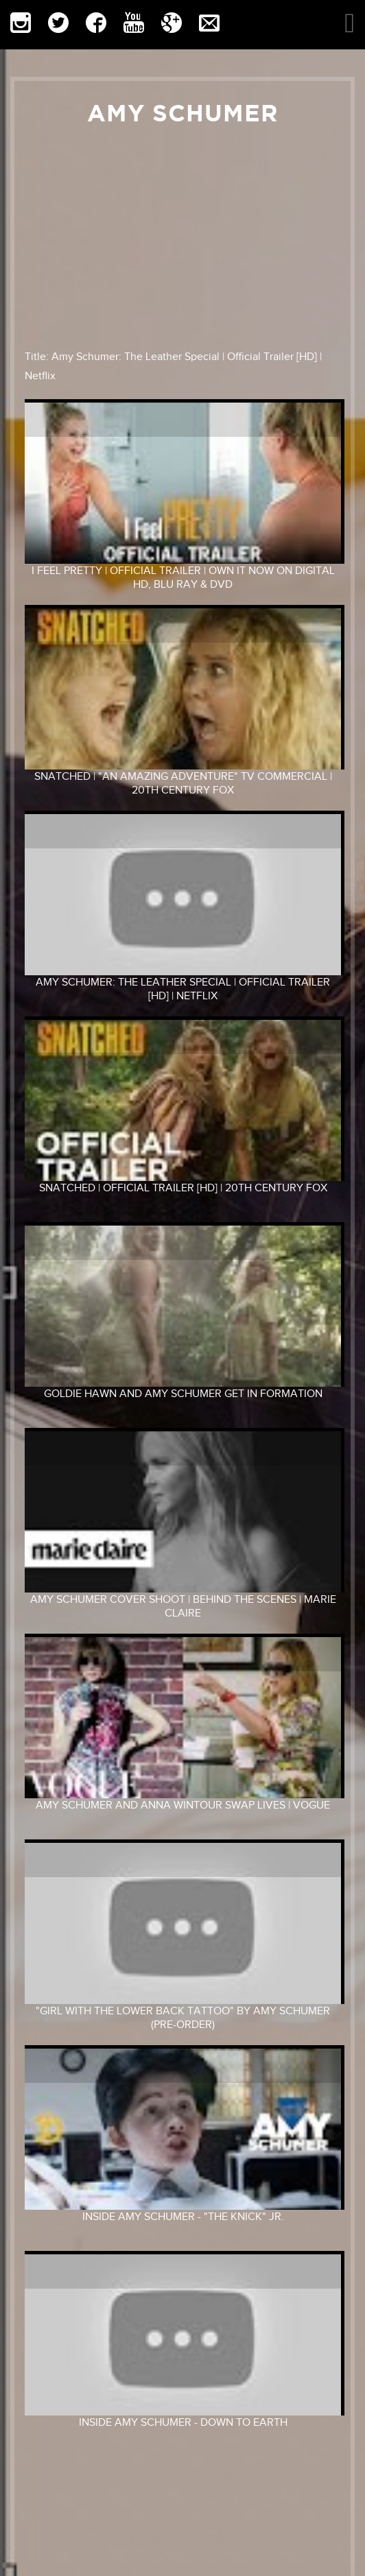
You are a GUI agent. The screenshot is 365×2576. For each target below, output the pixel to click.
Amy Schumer (183, 112)
